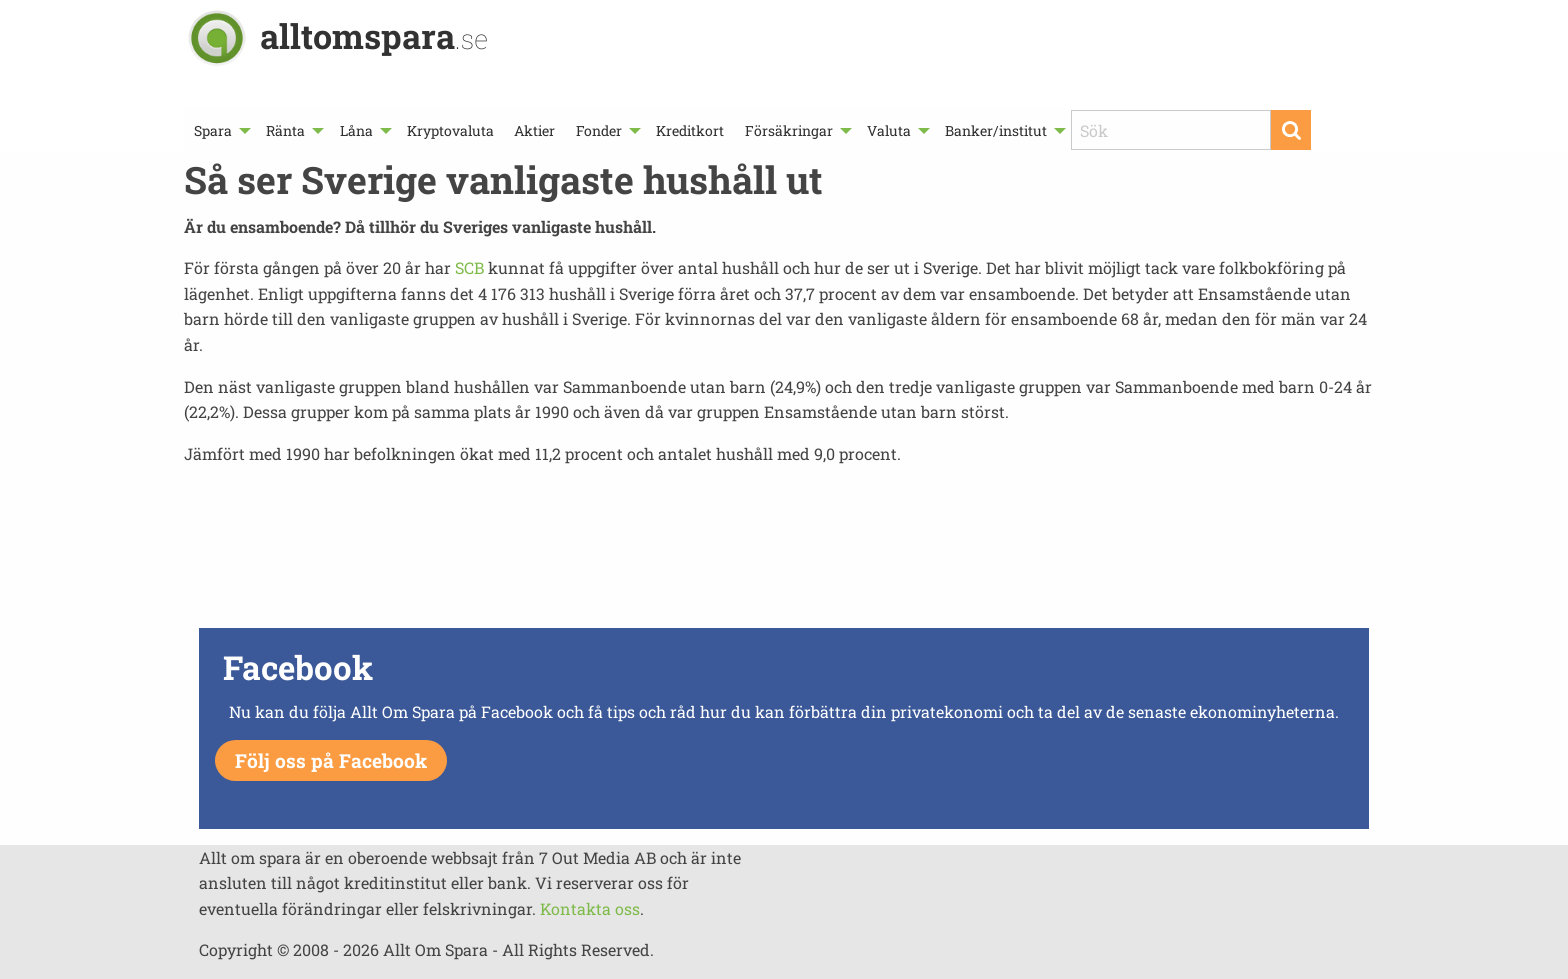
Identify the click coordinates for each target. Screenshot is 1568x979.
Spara (213, 130)
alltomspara (374, 35)
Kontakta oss (590, 908)
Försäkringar (789, 130)
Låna (356, 130)
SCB (469, 267)
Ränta (285, 130)
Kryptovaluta (450, 130)
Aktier (534, 130)
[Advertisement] (784, 552)
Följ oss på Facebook (331, 760)
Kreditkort (690, 130)
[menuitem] (220, 130)
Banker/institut (996, 130)
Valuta (889, 130)
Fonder (599, 130)
